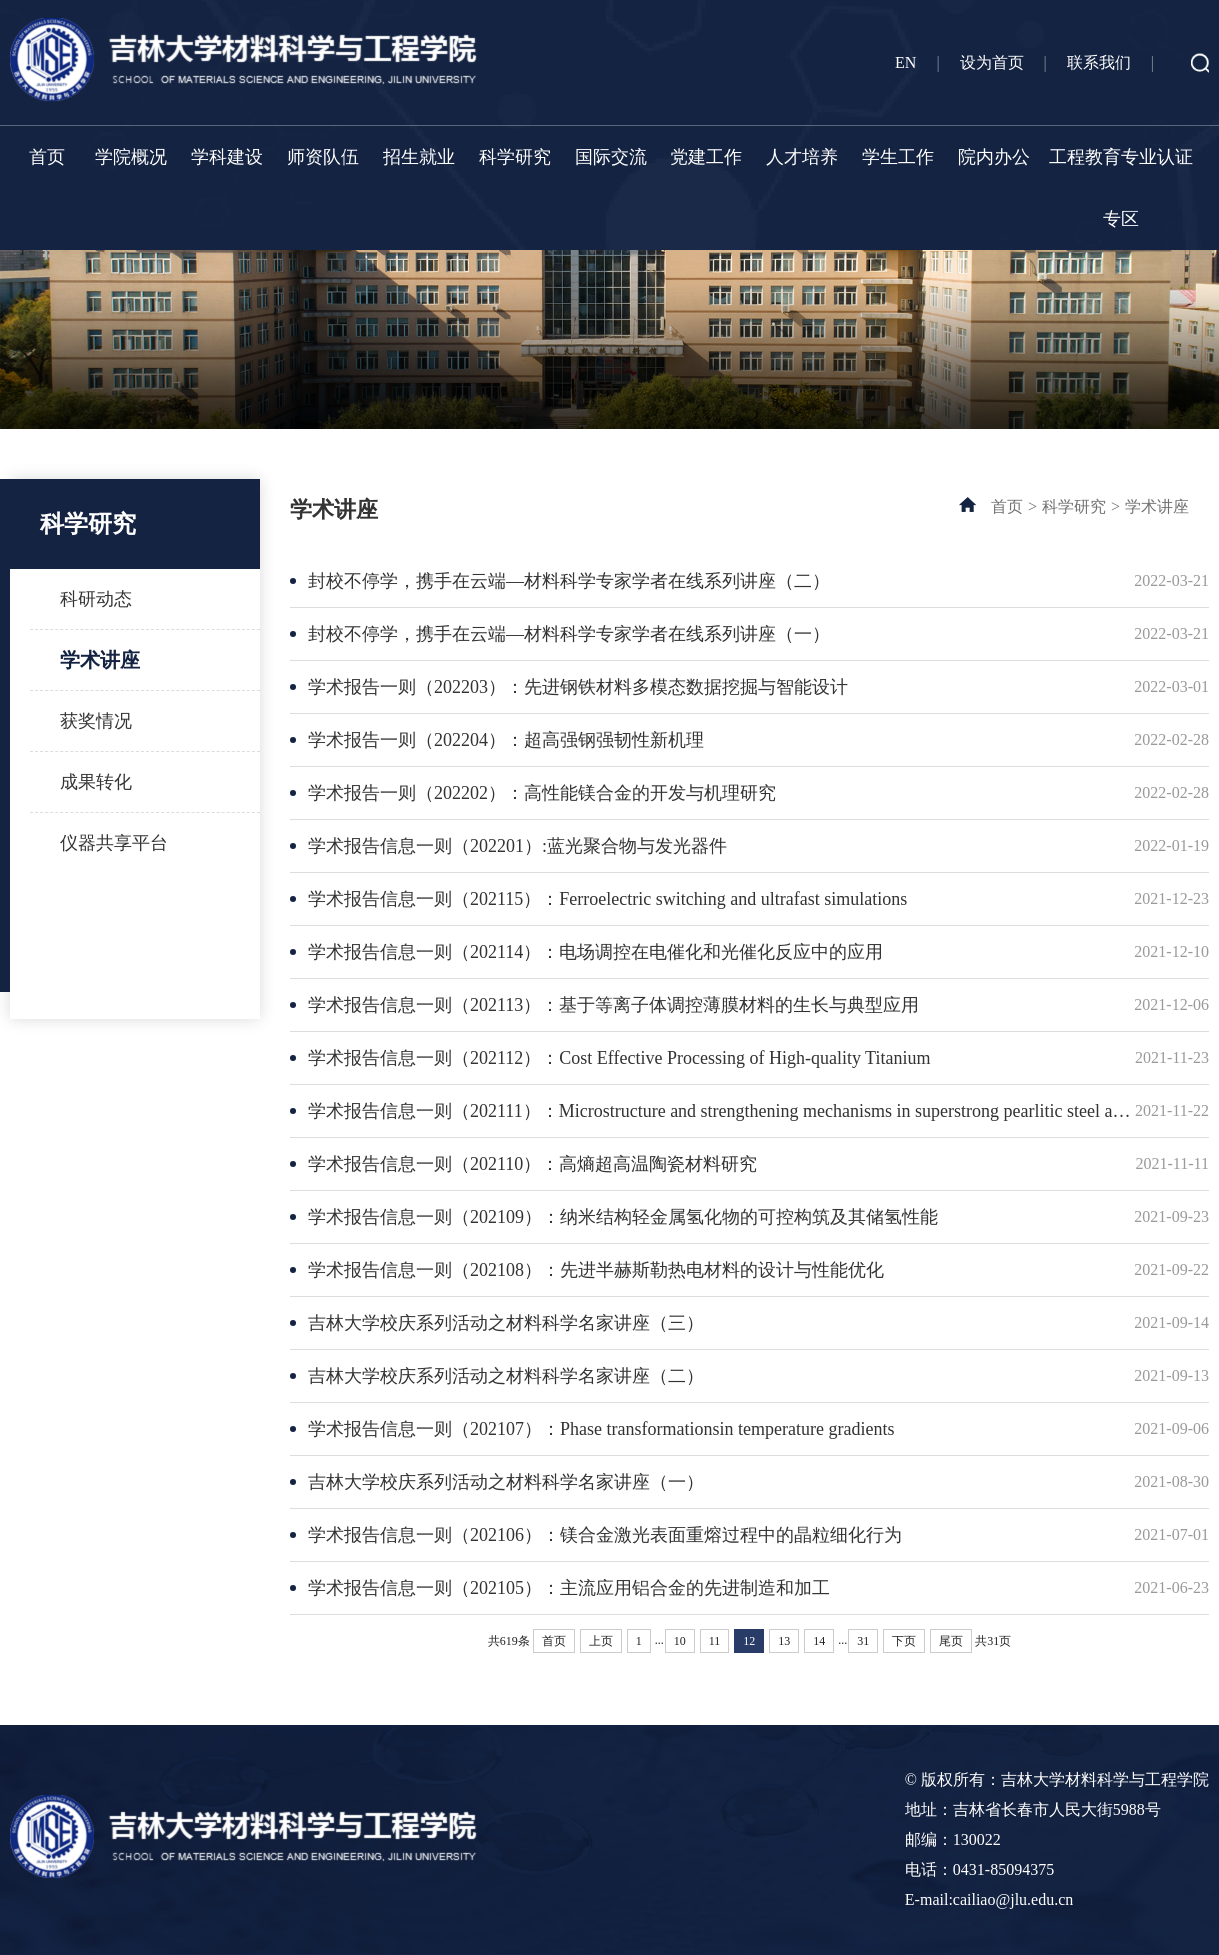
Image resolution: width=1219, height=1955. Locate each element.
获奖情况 (96, 721)
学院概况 (131, 157)
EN (905, 62)
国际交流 (611, 157)
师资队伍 (323, 157)
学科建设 (227, 157)
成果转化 (96, 782)
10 (680, 1641)
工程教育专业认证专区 (1121, 188)
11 (715, 1641)
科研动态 (96, 599)
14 (819, 1641)
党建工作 (706, 157)
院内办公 (994, 157)
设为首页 (992, 62)
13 (784, 1641)
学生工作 (898, 157)
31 (863, 1641)
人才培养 (802, 157)
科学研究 (515, 157)
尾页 (951, 1641)
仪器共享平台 (114, 843)
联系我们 (1099, 62)
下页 (904, 1641)
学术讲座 (100, 660)
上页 (601, 1641)
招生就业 (419, 157)
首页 (47, 157)
